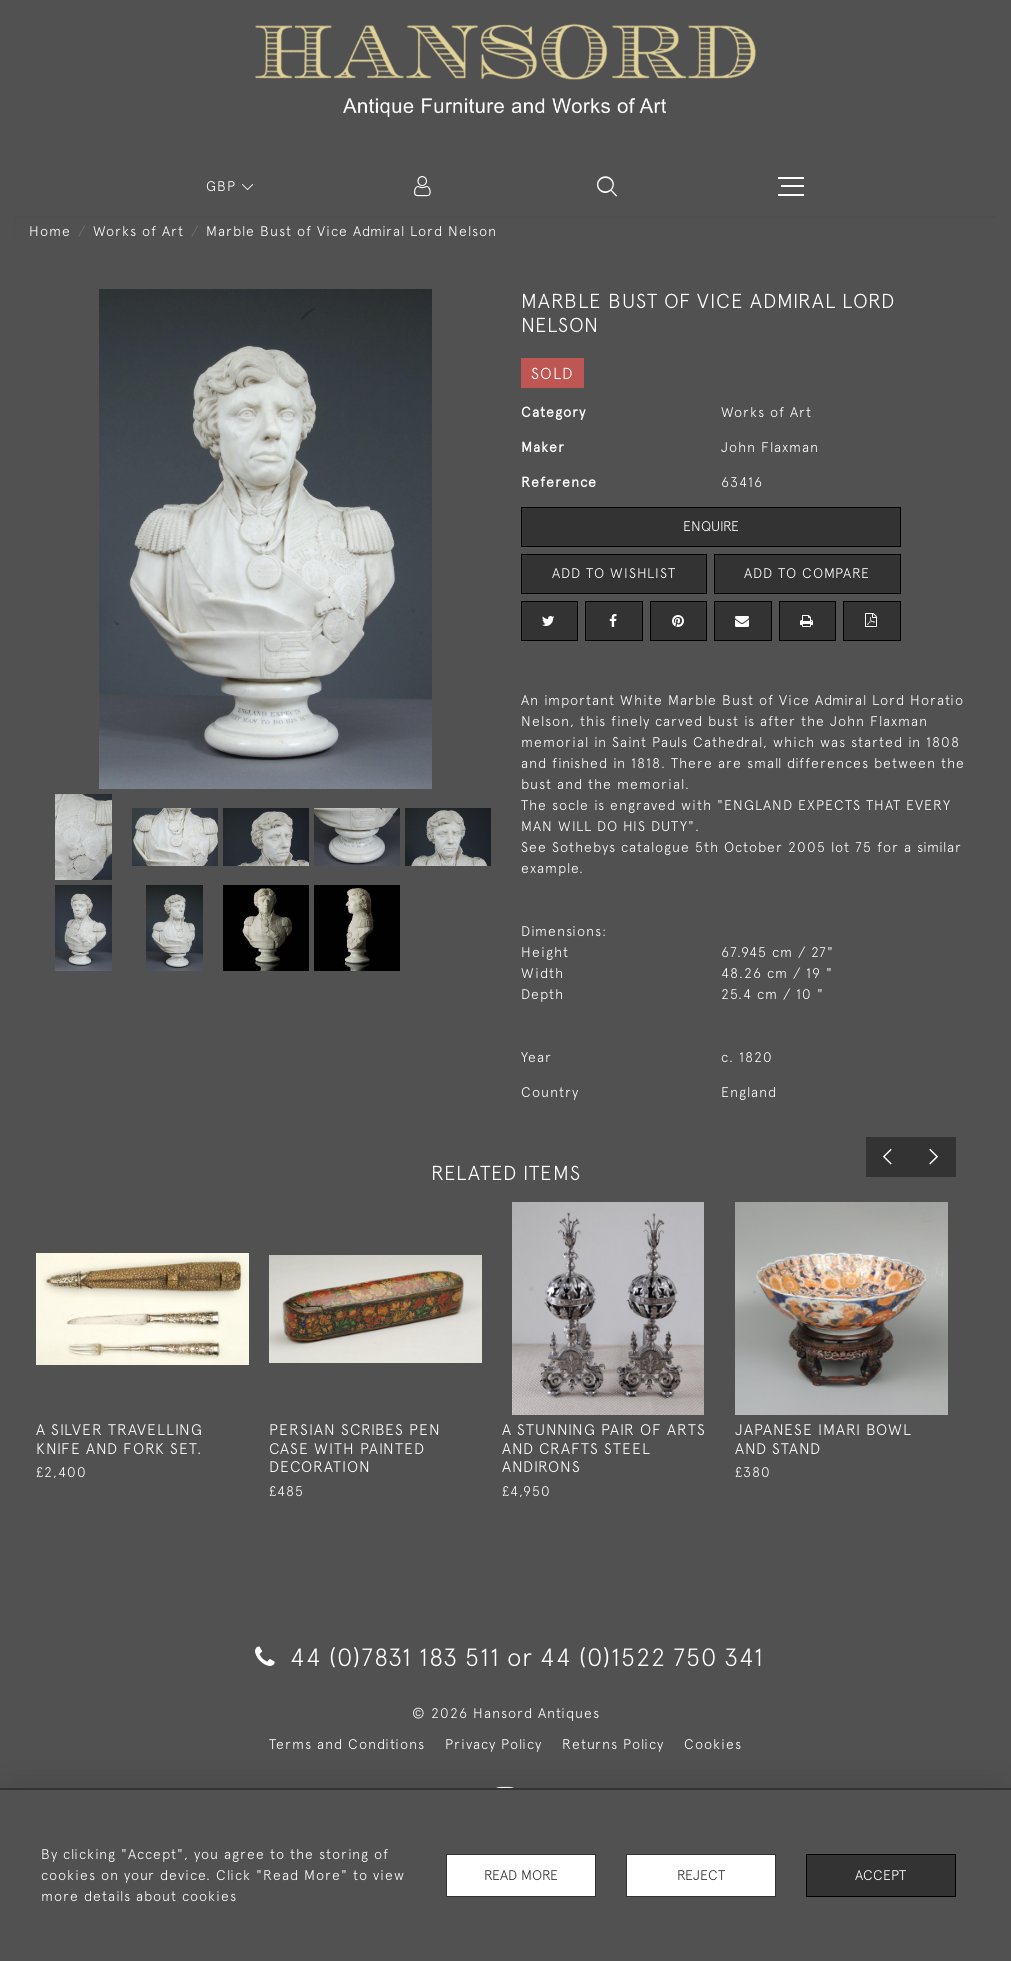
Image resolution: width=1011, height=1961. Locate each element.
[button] (607, 186)
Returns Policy (613, 1744)
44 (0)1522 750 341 (652, 1656)
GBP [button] (223, 186)
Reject (701, 1875)
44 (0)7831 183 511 (377, 1656)
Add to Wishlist (614, 573)
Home (50, 231)
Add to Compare (807, 573)
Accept (880, 1875)
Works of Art (138, 231)
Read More (521, 1875)
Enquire (711, 526)
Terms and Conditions (347, 1744)
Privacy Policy (493, 1744)
